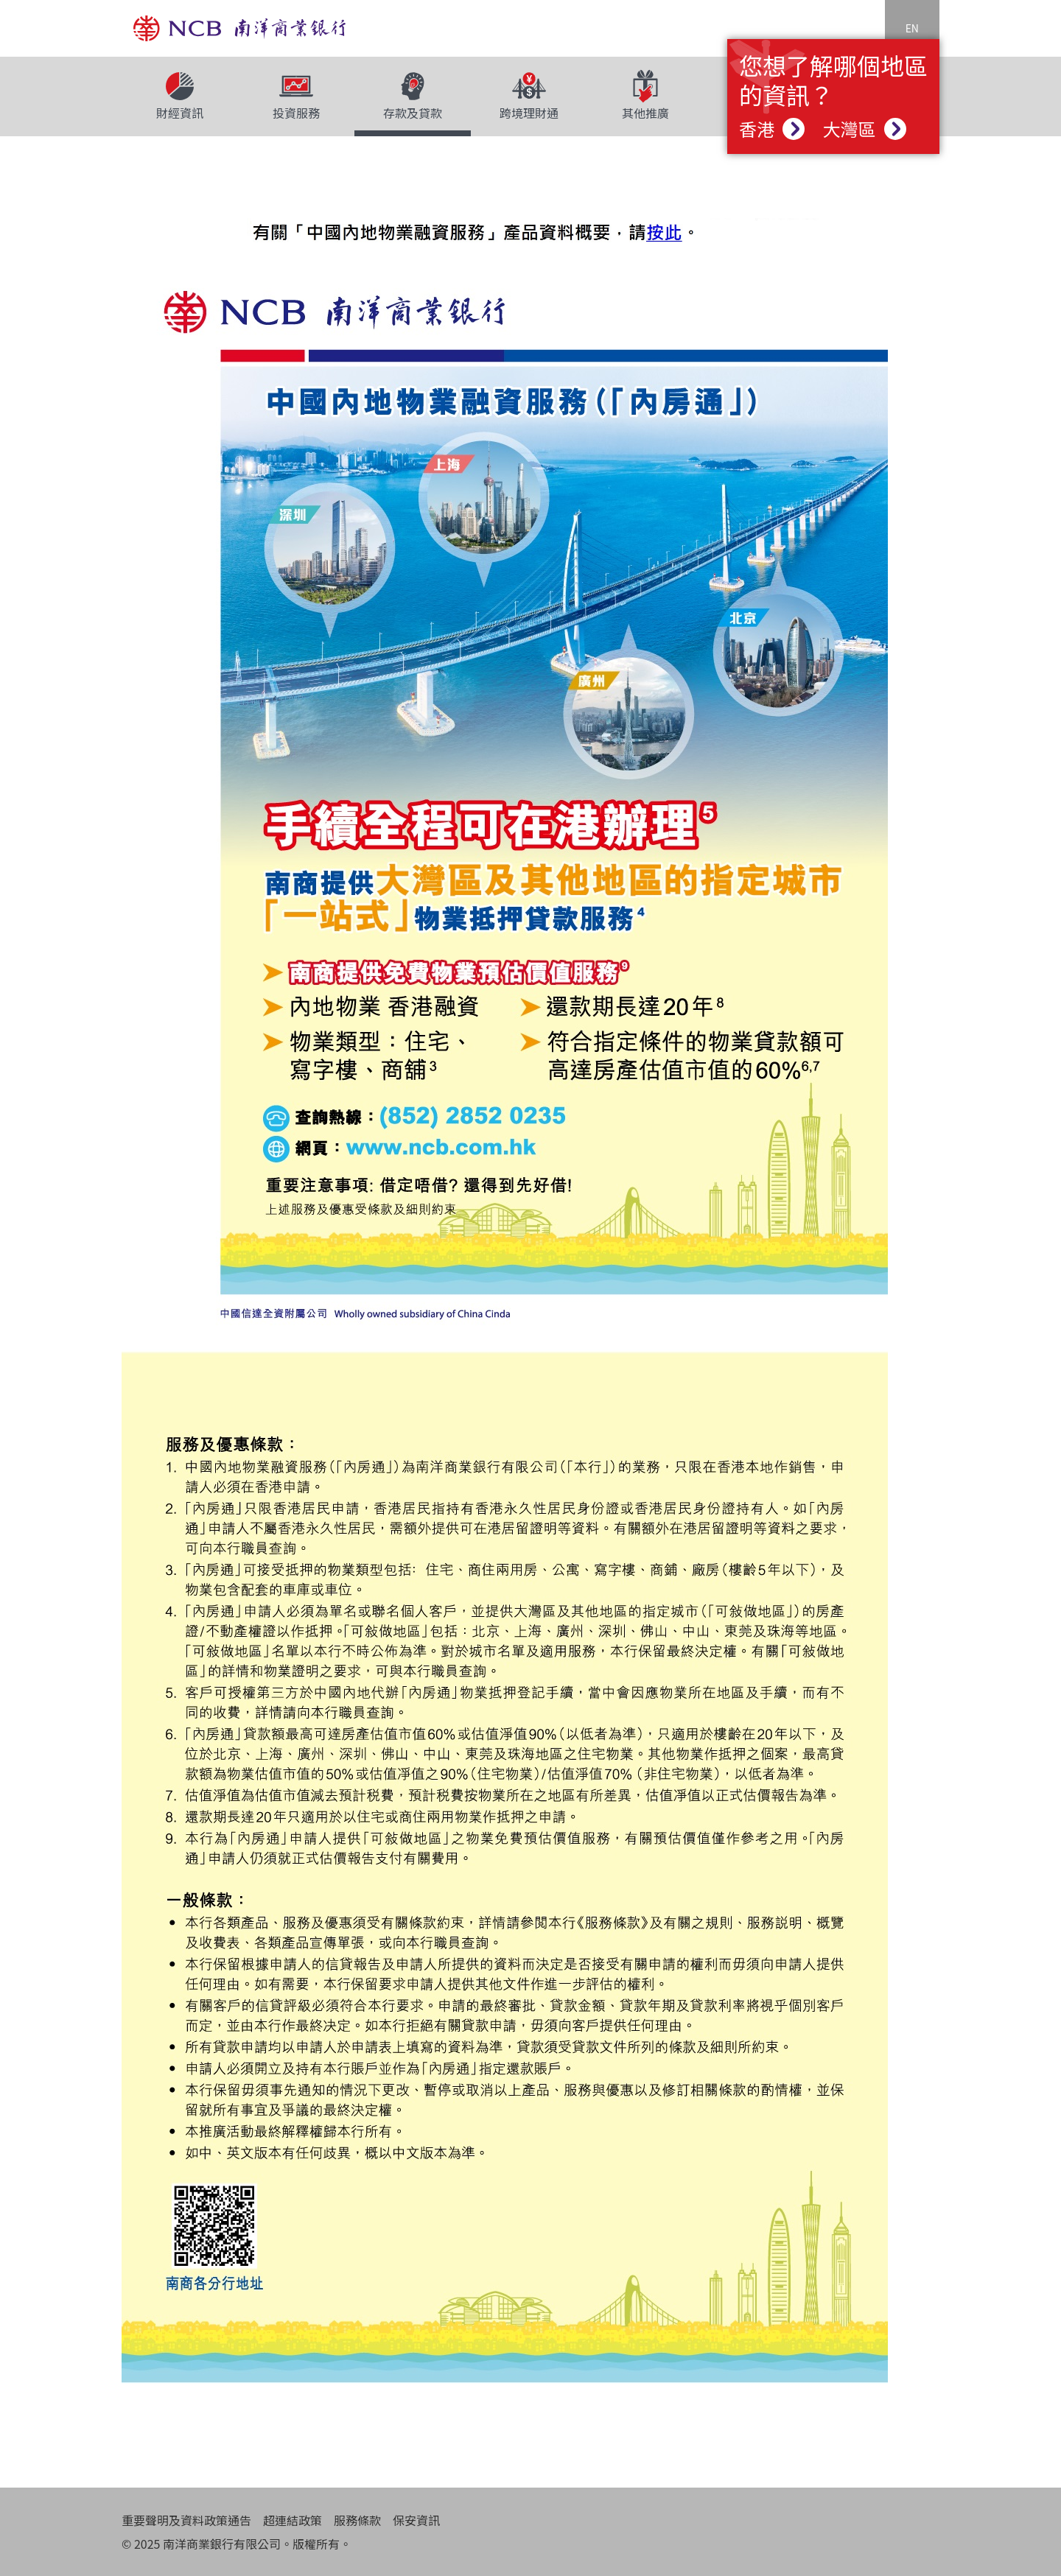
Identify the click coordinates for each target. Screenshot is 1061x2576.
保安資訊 (416, 2520)
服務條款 (357, 2520)
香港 (772, 128)
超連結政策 (292, 2520)
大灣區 (864, 128)
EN (912, 28)
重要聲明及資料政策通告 (186, 2520)
